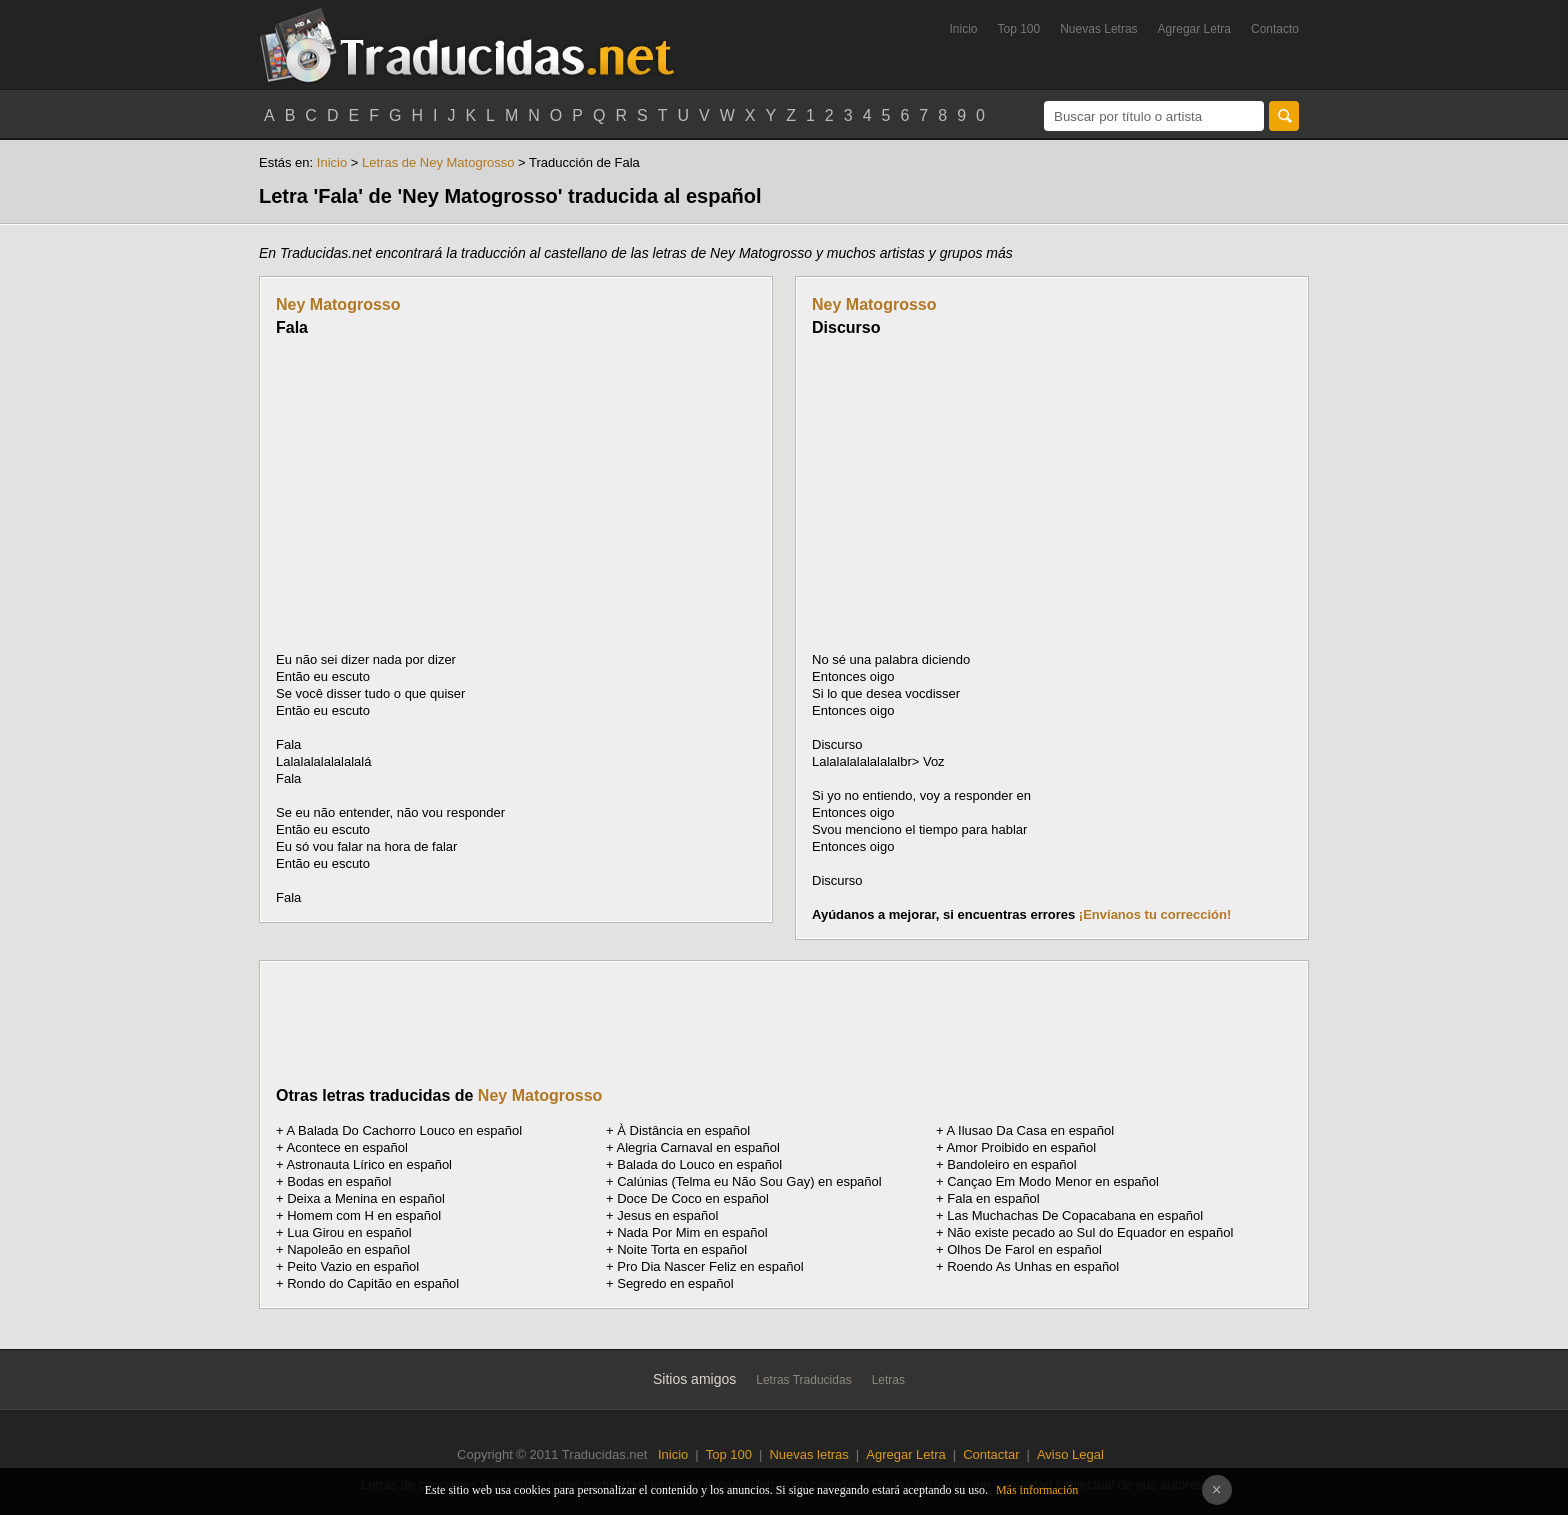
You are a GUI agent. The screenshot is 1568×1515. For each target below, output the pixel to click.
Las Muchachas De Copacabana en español (1075, 1215)
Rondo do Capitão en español (373, 1283)
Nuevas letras (808, 1454)
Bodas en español (339, 1181)
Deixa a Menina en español (366, 1198)
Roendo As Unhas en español (1033, 1266)
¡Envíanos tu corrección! (1155, 914)
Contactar (991, 1454)
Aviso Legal (1070, 1454)
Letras (888, 1380)
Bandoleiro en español (1011, 1164)
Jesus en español (667, 1215)
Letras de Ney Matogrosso (438, 162)
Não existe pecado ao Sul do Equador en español (1090, 1232)
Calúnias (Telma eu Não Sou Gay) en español (749, 1181)
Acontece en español (347, 1147)
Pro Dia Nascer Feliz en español (710, 1266)
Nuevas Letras (1098, 29)
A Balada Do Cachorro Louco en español (405, 1130)
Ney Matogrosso (338, 304)
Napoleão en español (348, 1249)
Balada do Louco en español (699, 1164)
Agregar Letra (1194, 29)
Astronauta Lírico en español (370, 1164)
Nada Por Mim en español (692, 1232)
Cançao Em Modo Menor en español (1053, 1181)
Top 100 (1019, 29)
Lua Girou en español (349, 1232)
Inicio (963, 29)
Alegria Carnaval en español (698, 1147)
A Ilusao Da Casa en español (1031, 1130)
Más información (1037, 1490)
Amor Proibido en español (1022, 1147)
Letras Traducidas (803, 1380)
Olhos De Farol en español (1024, 1249)
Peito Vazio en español (353, 1266)
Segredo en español (675, 1283)
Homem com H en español (364, 1215)
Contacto (1275, 29)
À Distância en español (683, 1130)
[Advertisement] (444, 494)
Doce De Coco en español (693, 1198)
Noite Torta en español (682, 1249)
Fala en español (993, 1198)
